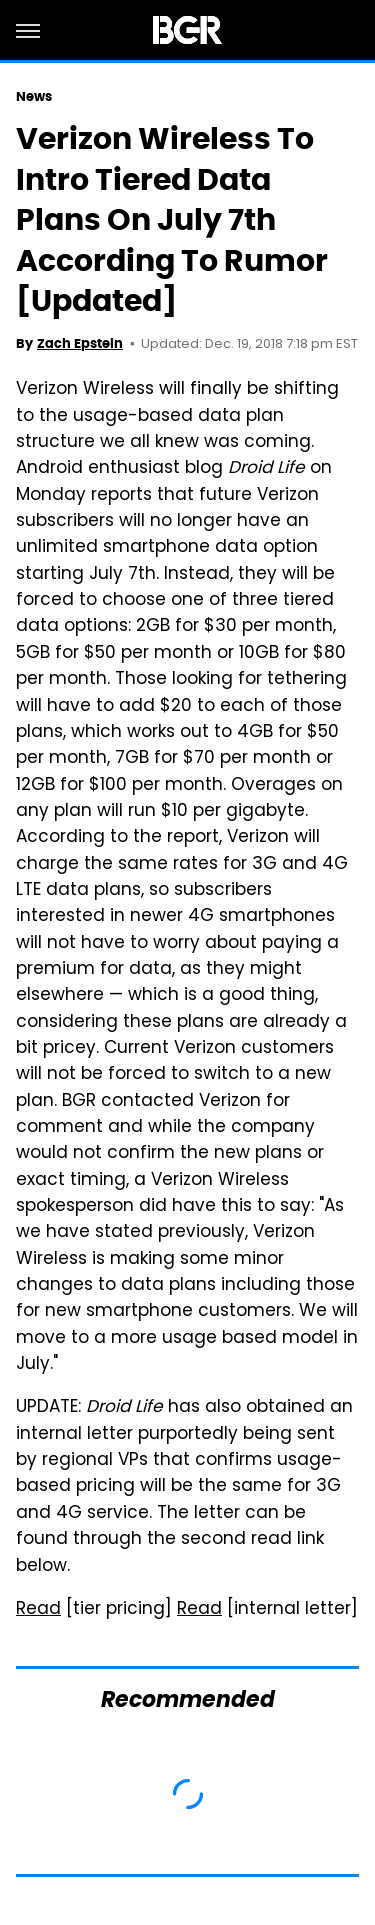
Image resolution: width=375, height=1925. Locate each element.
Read (38, 1610)
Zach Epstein (80, 343)
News (34, 96)
